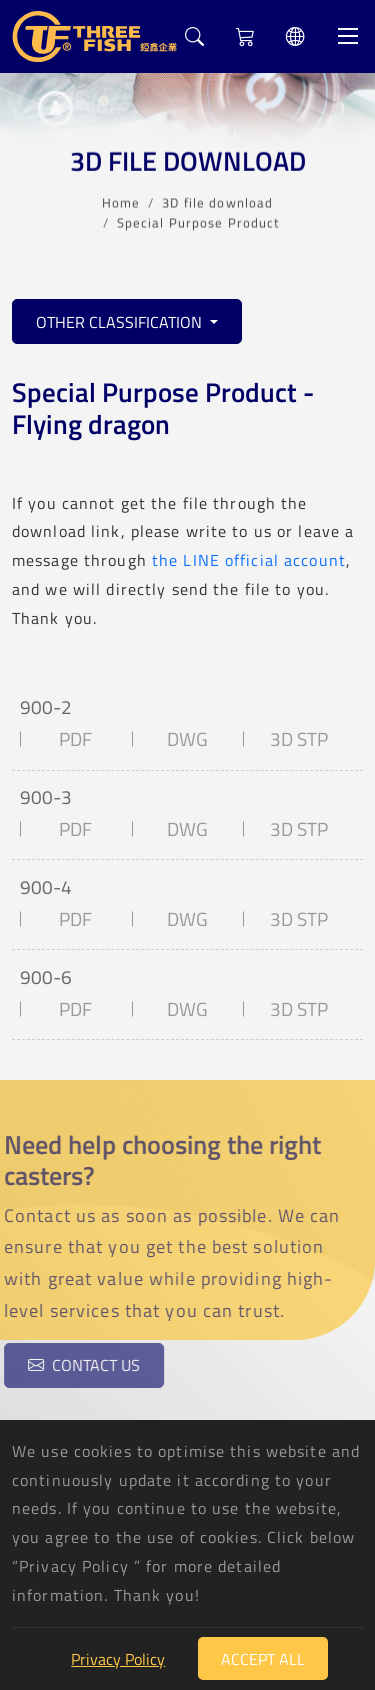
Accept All (263, 1659)
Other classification (121, 322)
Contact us (80, 1365)
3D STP (299, 739)
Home (121, 201)
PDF (75, 739)
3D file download (217, 201)
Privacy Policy (118, 1659)
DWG (187, 739)
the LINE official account (249, 560)
